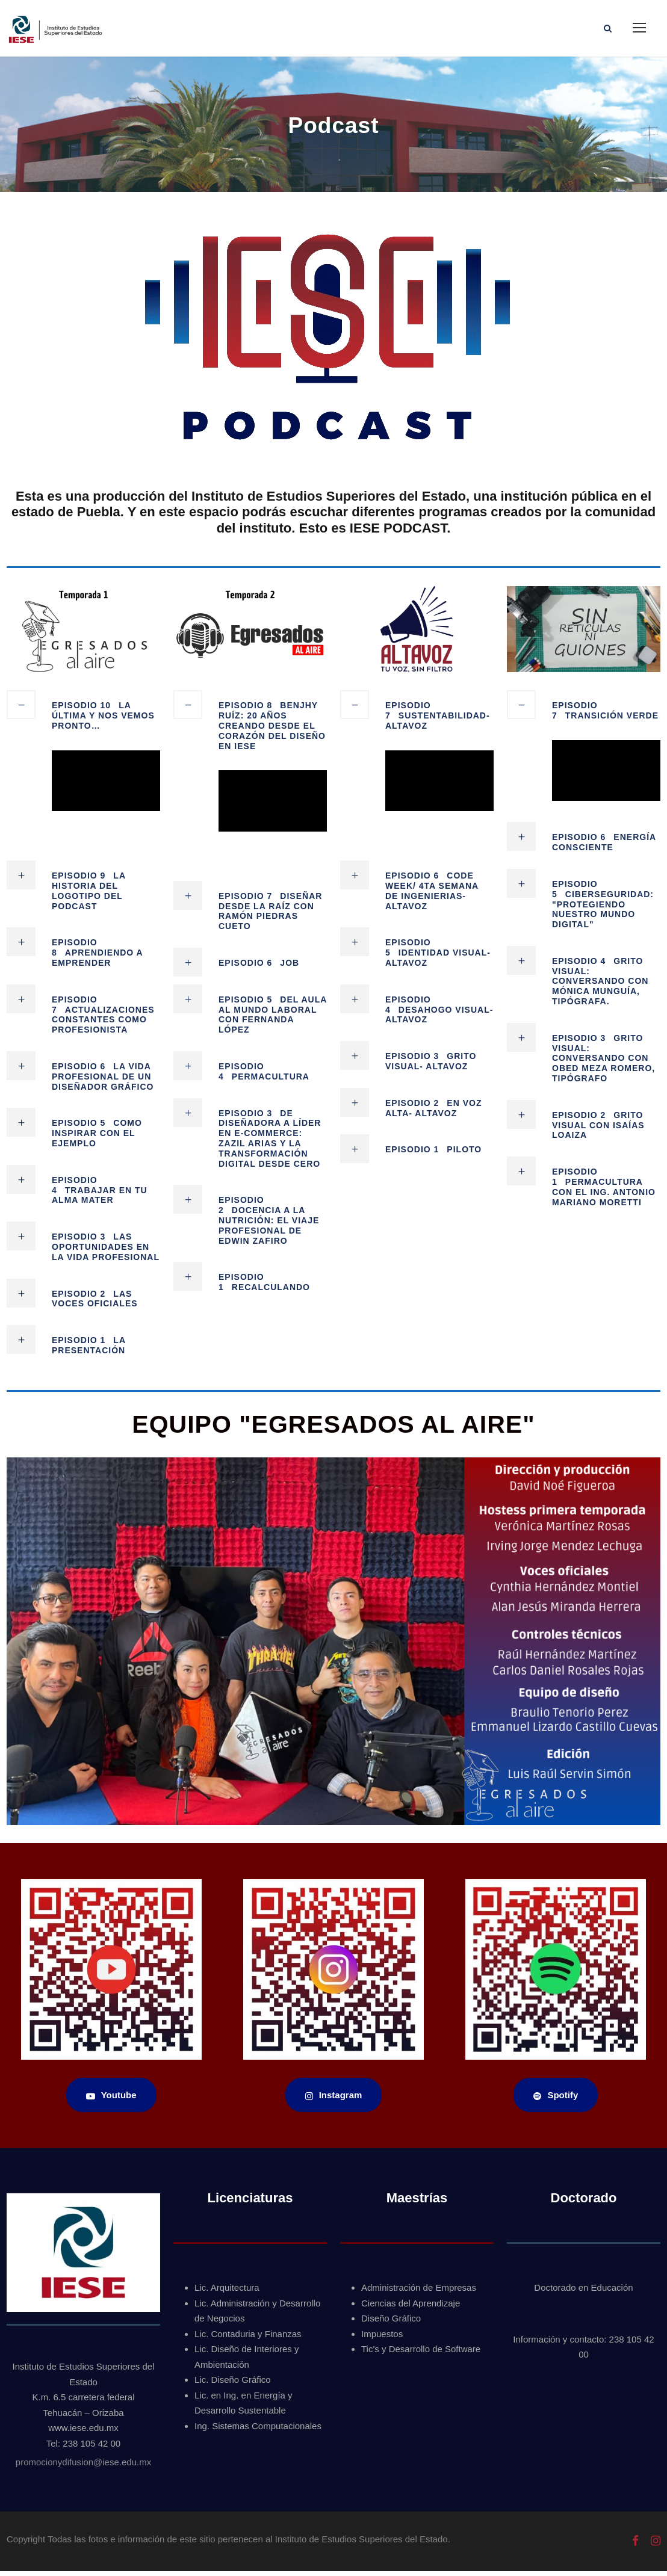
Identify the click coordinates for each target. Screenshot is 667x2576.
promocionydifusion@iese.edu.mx (83, 2467)
